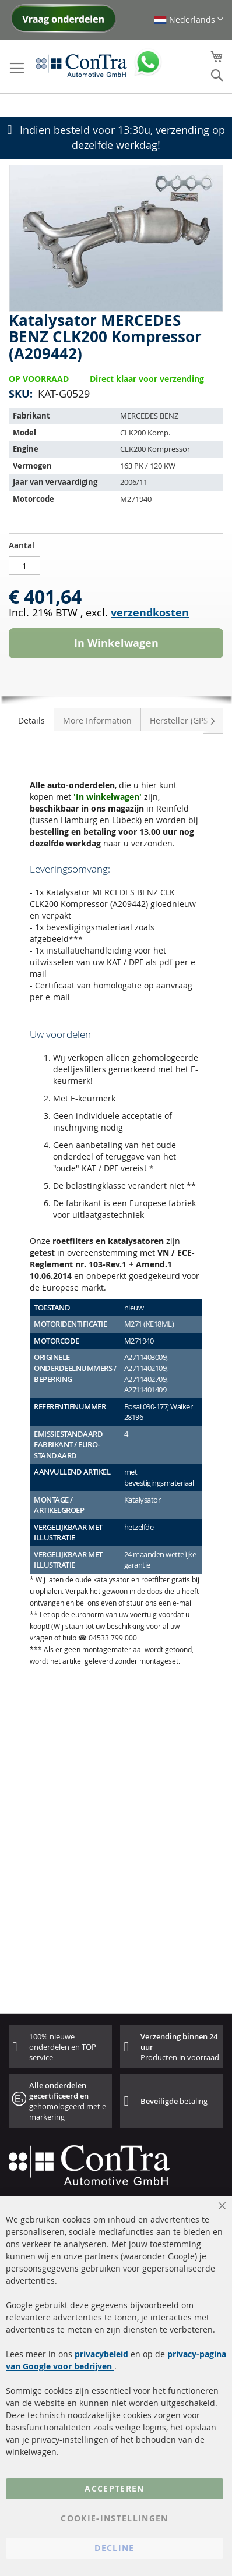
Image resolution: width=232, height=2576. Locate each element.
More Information (97, 720)
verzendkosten (150, 612)
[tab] (31, 719)
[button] (188, 19)
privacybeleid (103, 2353)
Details (31, 720)
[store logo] (81, 65)
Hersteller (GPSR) (183, 720)
